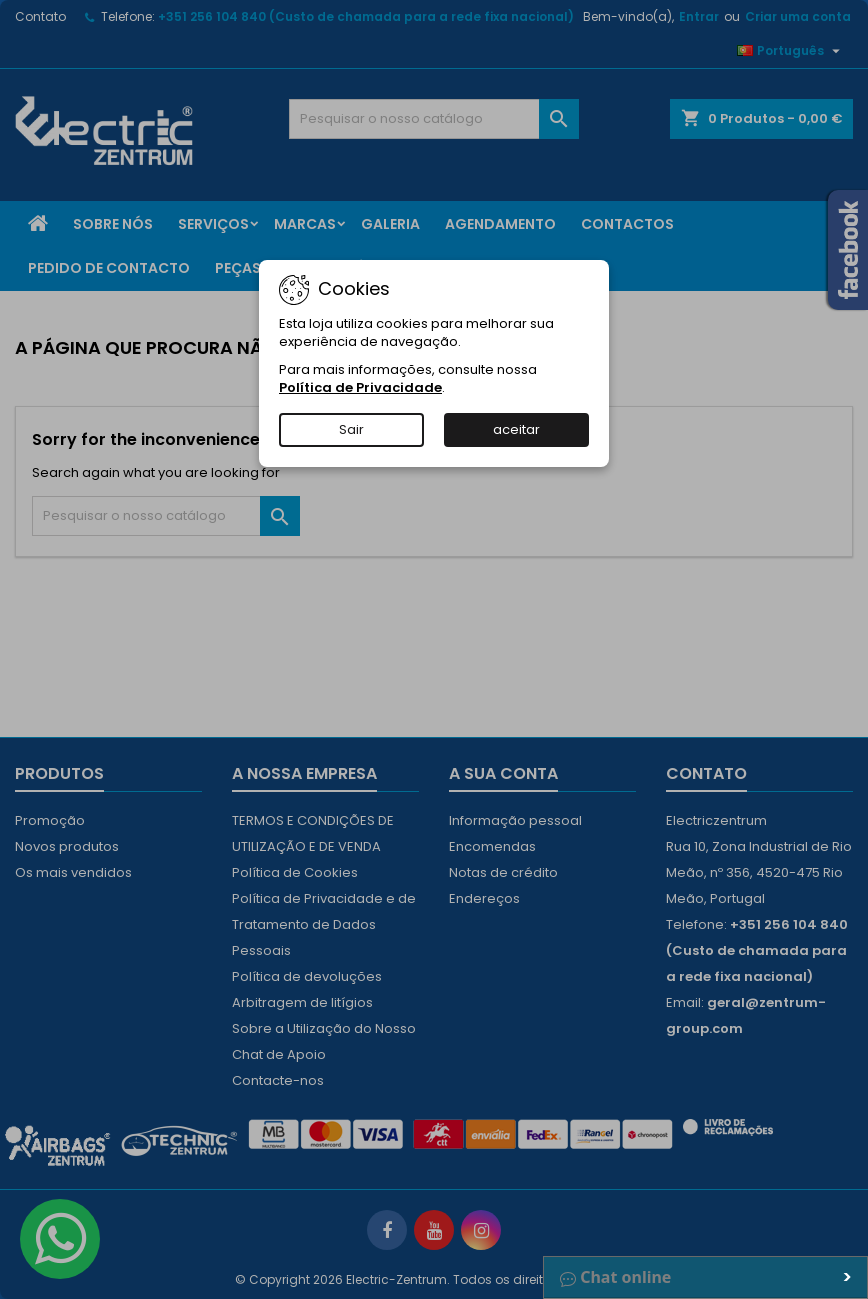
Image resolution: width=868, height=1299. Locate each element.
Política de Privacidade (360, 387)
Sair (351, 429)
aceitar (516, 429)
